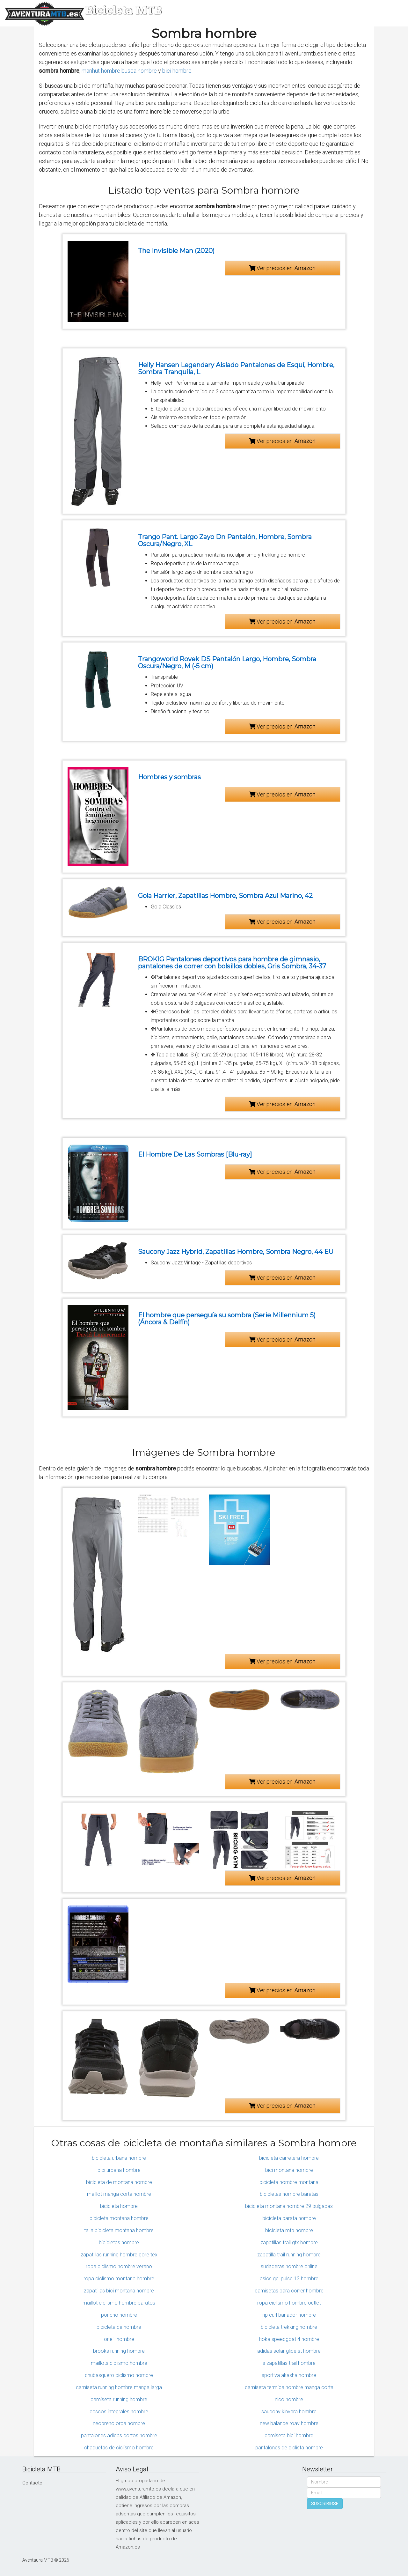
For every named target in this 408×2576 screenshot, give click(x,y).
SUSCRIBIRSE (325, 2503)
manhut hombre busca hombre (119, 70)
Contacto (32, 2483)
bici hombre (177, 70)
